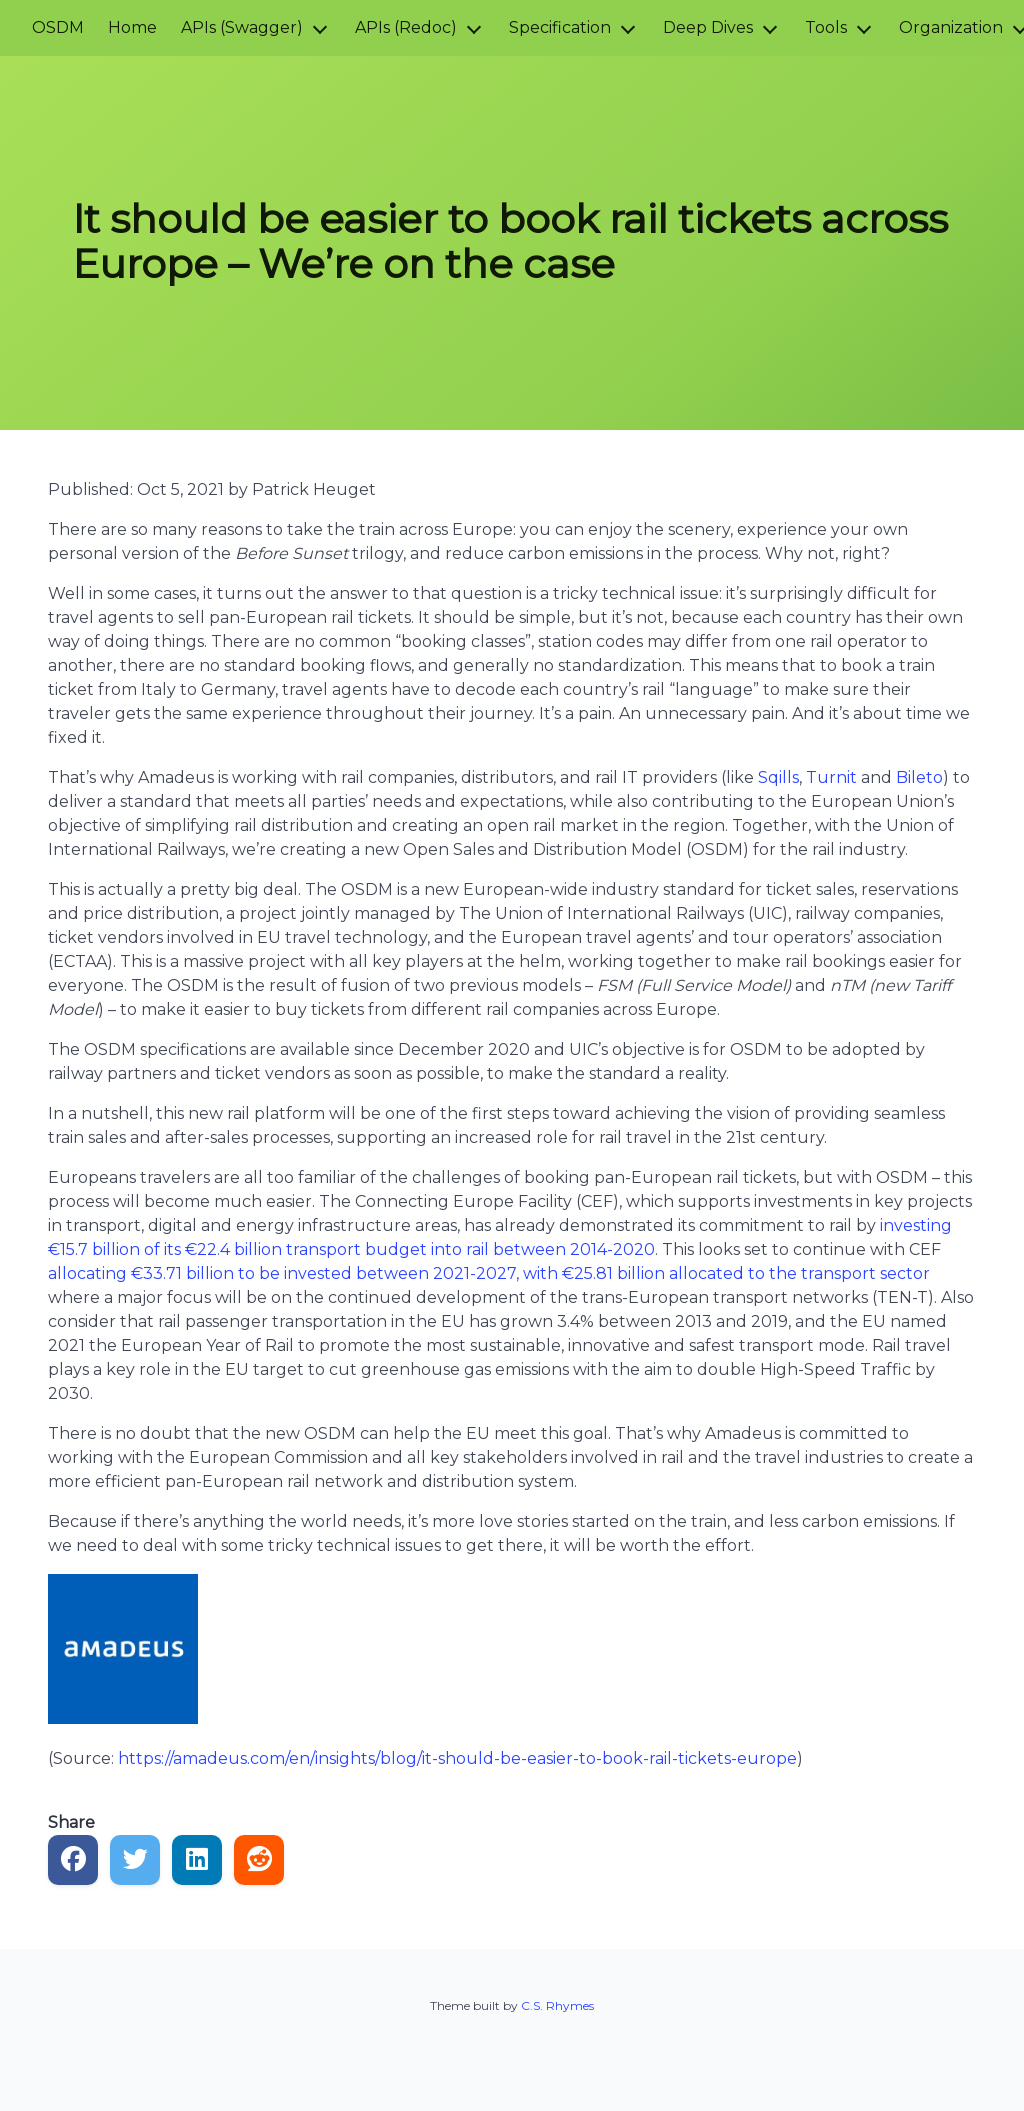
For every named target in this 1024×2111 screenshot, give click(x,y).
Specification (560, 27)
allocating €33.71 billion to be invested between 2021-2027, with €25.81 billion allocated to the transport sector (489, 1273)
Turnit (831, 777)
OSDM (58, 27)
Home (132, 27)
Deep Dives (708, 27)
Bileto (919, 777)
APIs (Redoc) (406, 27)
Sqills (778, 777)
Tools (826, 27)
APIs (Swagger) (242, 27)
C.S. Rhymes (557, 2005)
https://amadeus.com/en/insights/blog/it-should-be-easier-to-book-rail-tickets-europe (457, 1758)
